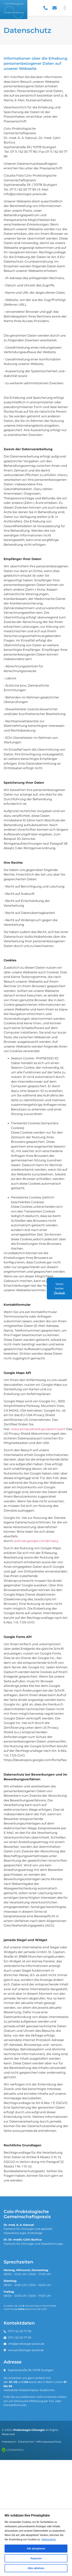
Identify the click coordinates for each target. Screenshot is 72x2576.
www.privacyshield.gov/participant (38, 1429)
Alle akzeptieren (36, 2548)
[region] (36, 2542)
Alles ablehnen (36, 2568)
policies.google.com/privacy (36, 1541)
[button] (65, 8)
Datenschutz (49, 2539)
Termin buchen (59, 1289)
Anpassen (36, 2558)
